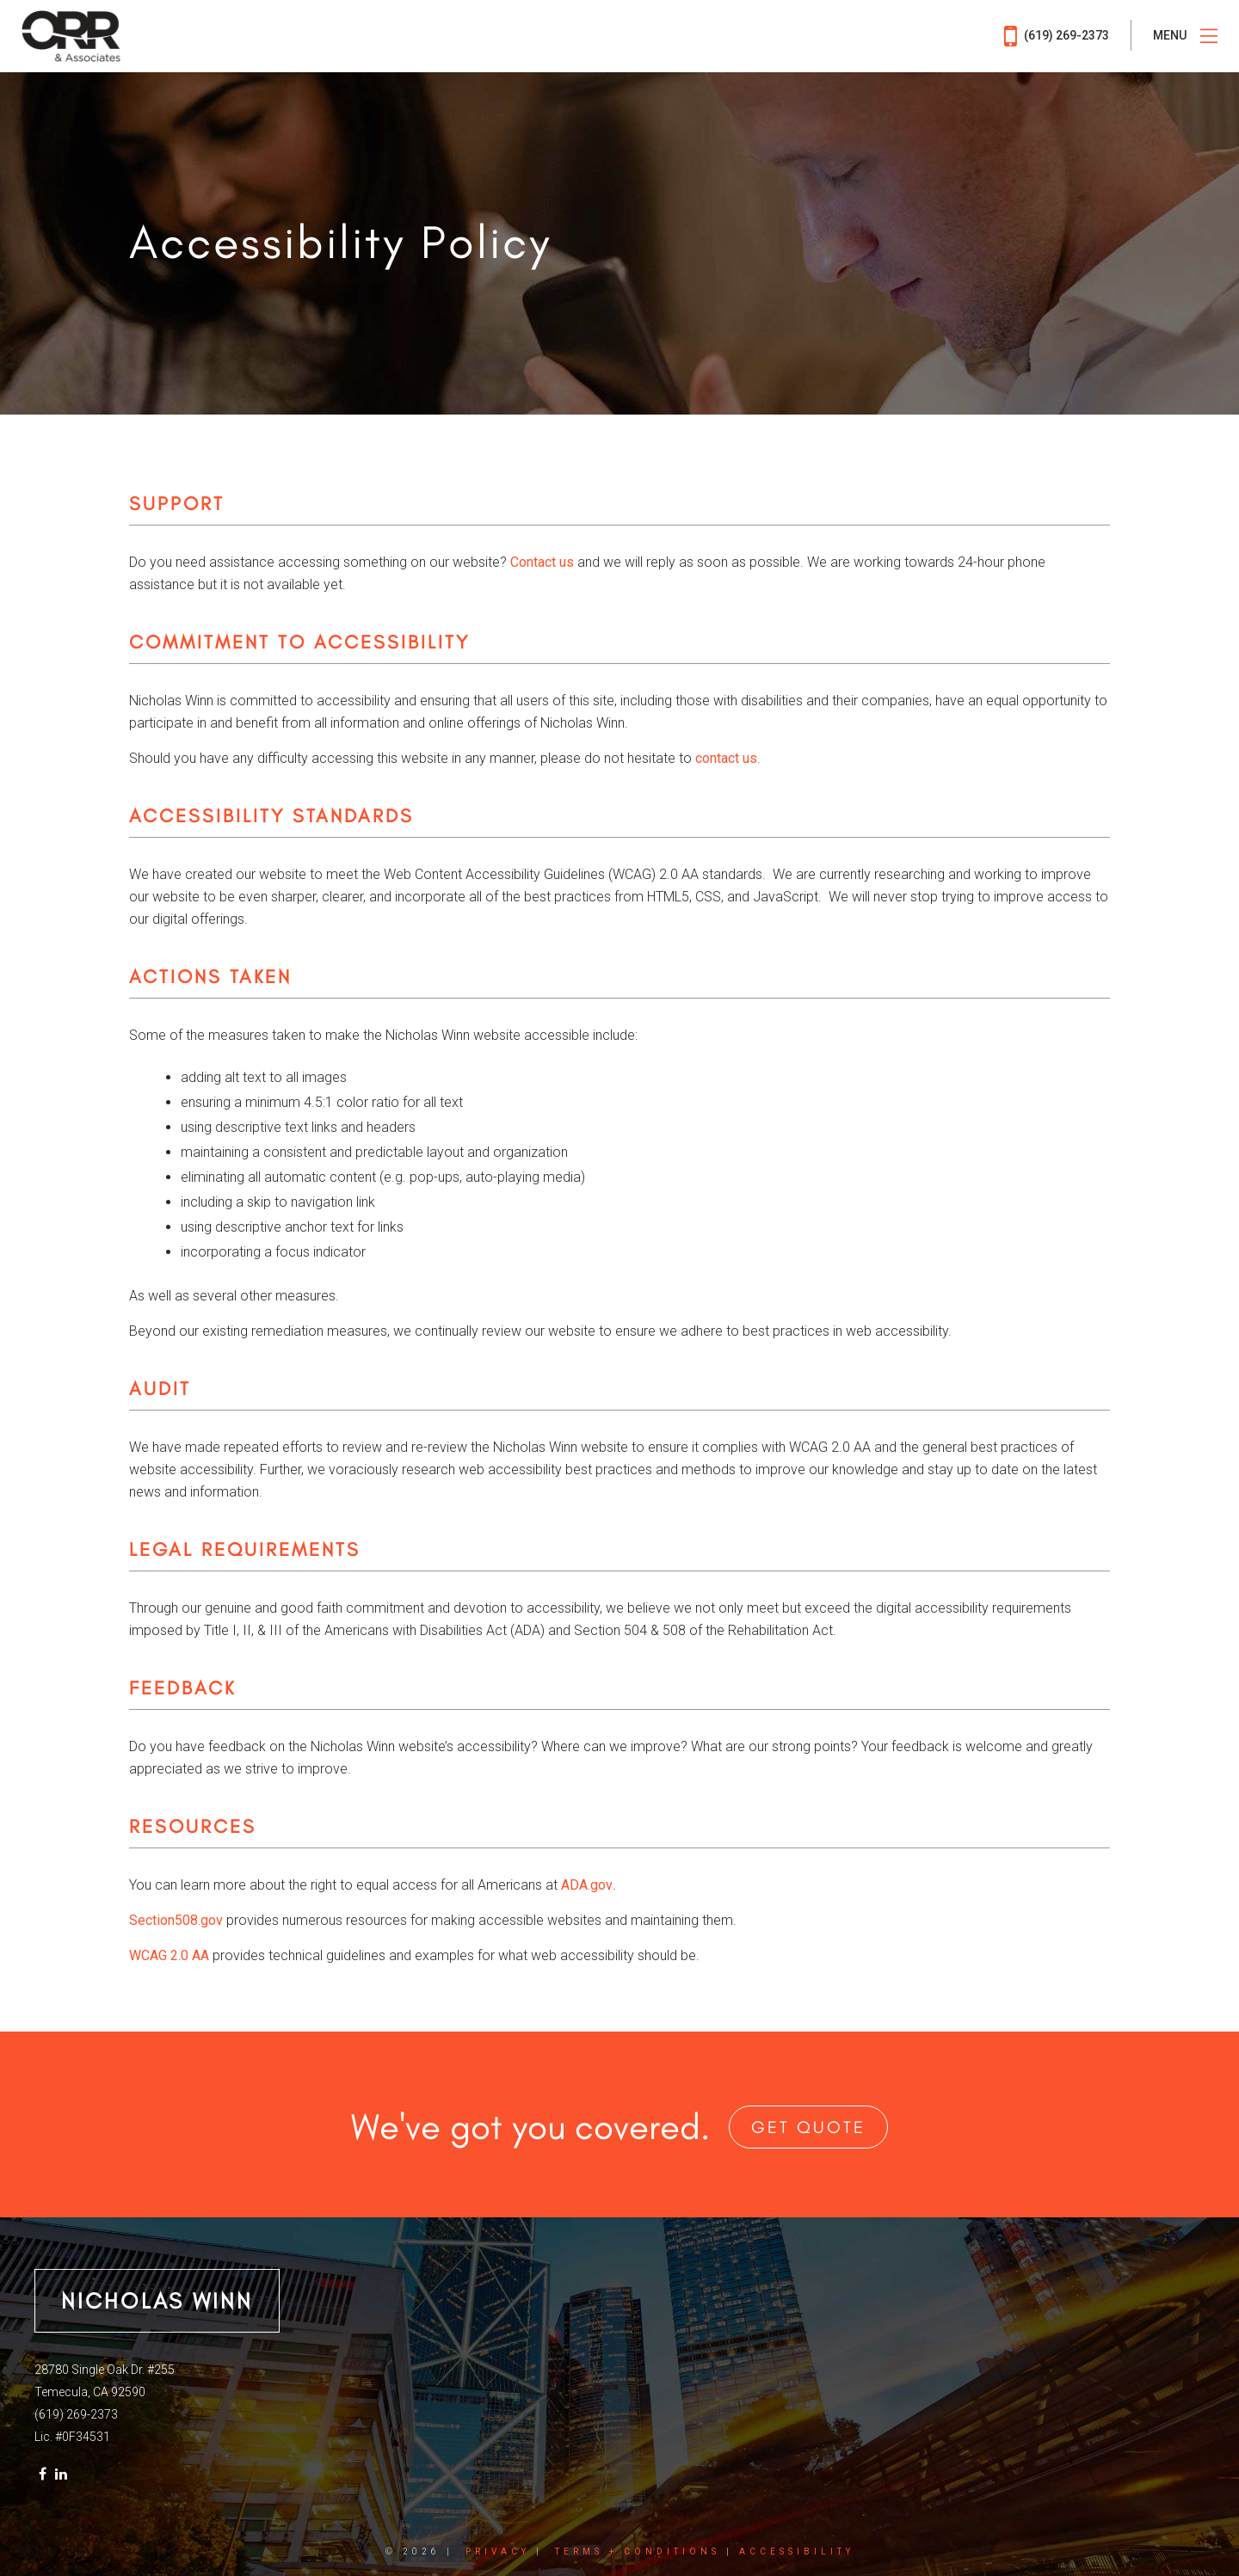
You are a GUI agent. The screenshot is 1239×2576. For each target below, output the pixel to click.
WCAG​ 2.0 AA (169, 1955)
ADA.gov (587, 1885)
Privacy (497, 2551)
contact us (726, 758)
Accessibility (796, 2551)
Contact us (542, 562)
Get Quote (808, 2127)
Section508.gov (176, 1920)
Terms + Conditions (637, 2551)
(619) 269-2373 (1056, 36)
